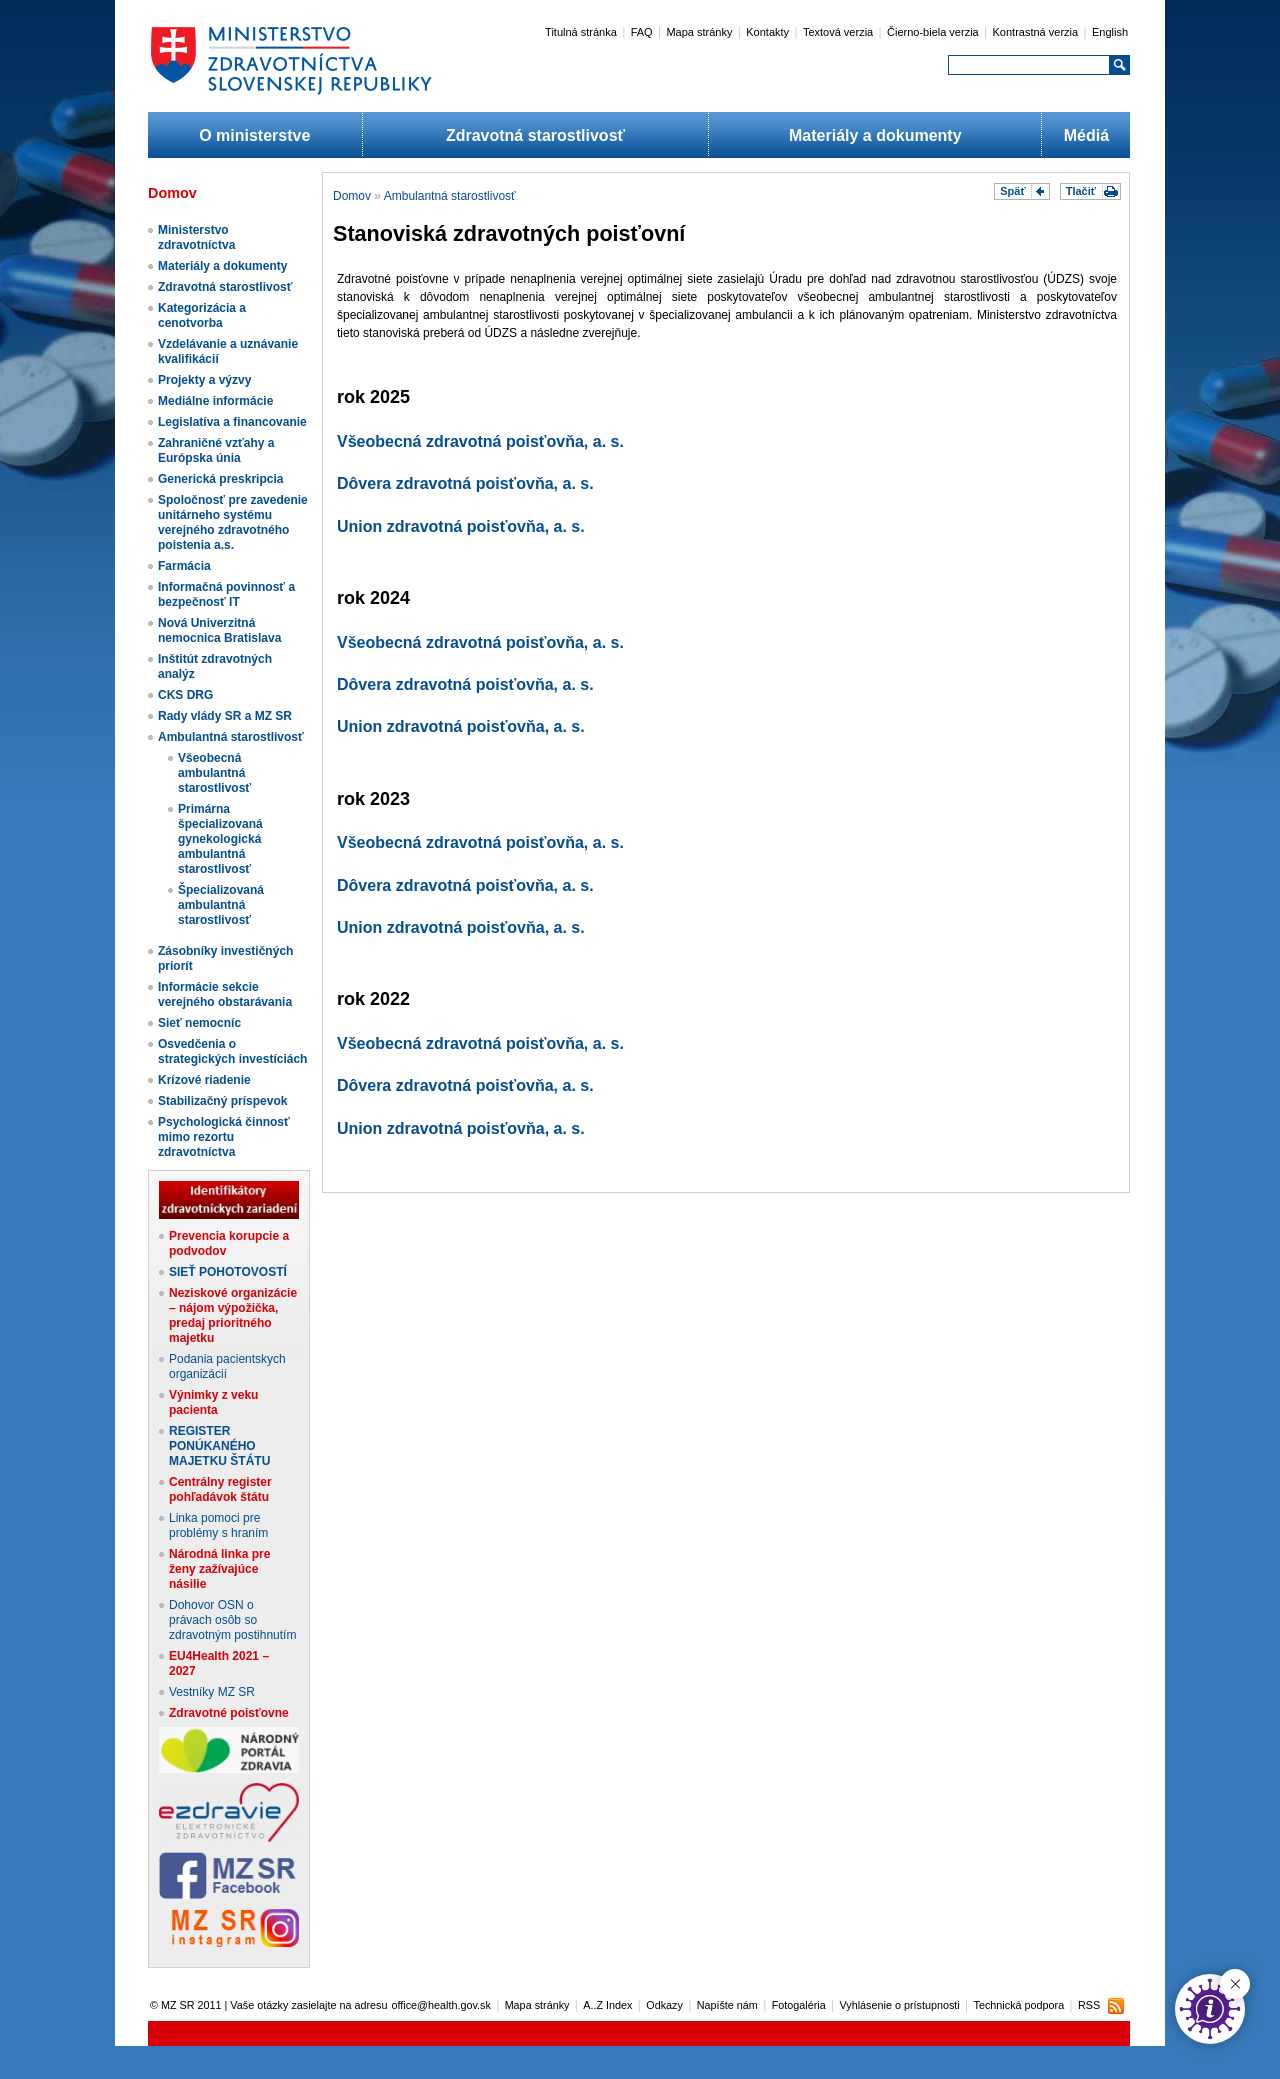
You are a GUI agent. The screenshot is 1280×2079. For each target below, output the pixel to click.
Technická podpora (1019, 2005)
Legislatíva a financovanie (232, 422)
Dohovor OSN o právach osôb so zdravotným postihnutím (232, 1620)
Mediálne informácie (215, 401)
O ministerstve (254, 135)
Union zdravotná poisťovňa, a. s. (461, 526)
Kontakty (767, 32)
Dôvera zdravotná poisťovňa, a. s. (465, 483)
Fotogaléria (799, 2005)
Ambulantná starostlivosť (231, 737)
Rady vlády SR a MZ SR (225, 716)
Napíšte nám (727, 2005)
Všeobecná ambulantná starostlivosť (214, 773)
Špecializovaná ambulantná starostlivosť (221, 905)
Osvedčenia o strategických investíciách (232, 1051)
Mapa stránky (699, 32)
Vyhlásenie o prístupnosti (900, 2005)
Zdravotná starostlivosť (535, 135)
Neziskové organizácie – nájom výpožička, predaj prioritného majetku (233, 1315)
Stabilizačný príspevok (222, 1101)
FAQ (642, 32)
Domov (352, 196)
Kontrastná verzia (1036, 32)
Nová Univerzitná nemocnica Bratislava (219, 630)
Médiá (1086, 135)
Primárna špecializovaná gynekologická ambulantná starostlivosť (220, 839)
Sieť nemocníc (199, 1023)
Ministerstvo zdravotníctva (196, 237)
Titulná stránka (581, 32)
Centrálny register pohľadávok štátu (220, 1489)
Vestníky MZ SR (212, 1692)
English (1110, 32)
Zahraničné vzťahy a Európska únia (216, 450)
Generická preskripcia (220, 479)
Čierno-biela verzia (933, 32)
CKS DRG (185, 695)
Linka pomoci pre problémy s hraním (218, 1525)
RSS (1089, 2005)
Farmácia (184, 566)
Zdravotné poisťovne (229, 1713)
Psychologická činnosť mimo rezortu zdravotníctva (224, 1137)
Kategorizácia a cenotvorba (202, 315)
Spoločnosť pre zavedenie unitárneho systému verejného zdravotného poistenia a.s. (233, 522)
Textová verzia (838, 32)
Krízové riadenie (204, 1080)
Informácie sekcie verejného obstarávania (225, 994)
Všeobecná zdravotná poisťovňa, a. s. (480, 441)
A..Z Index (607, 2005)
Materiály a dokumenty (875, 135)
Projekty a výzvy (204, 380)
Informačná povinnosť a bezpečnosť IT (226, 594)
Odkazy (664, 2005)
